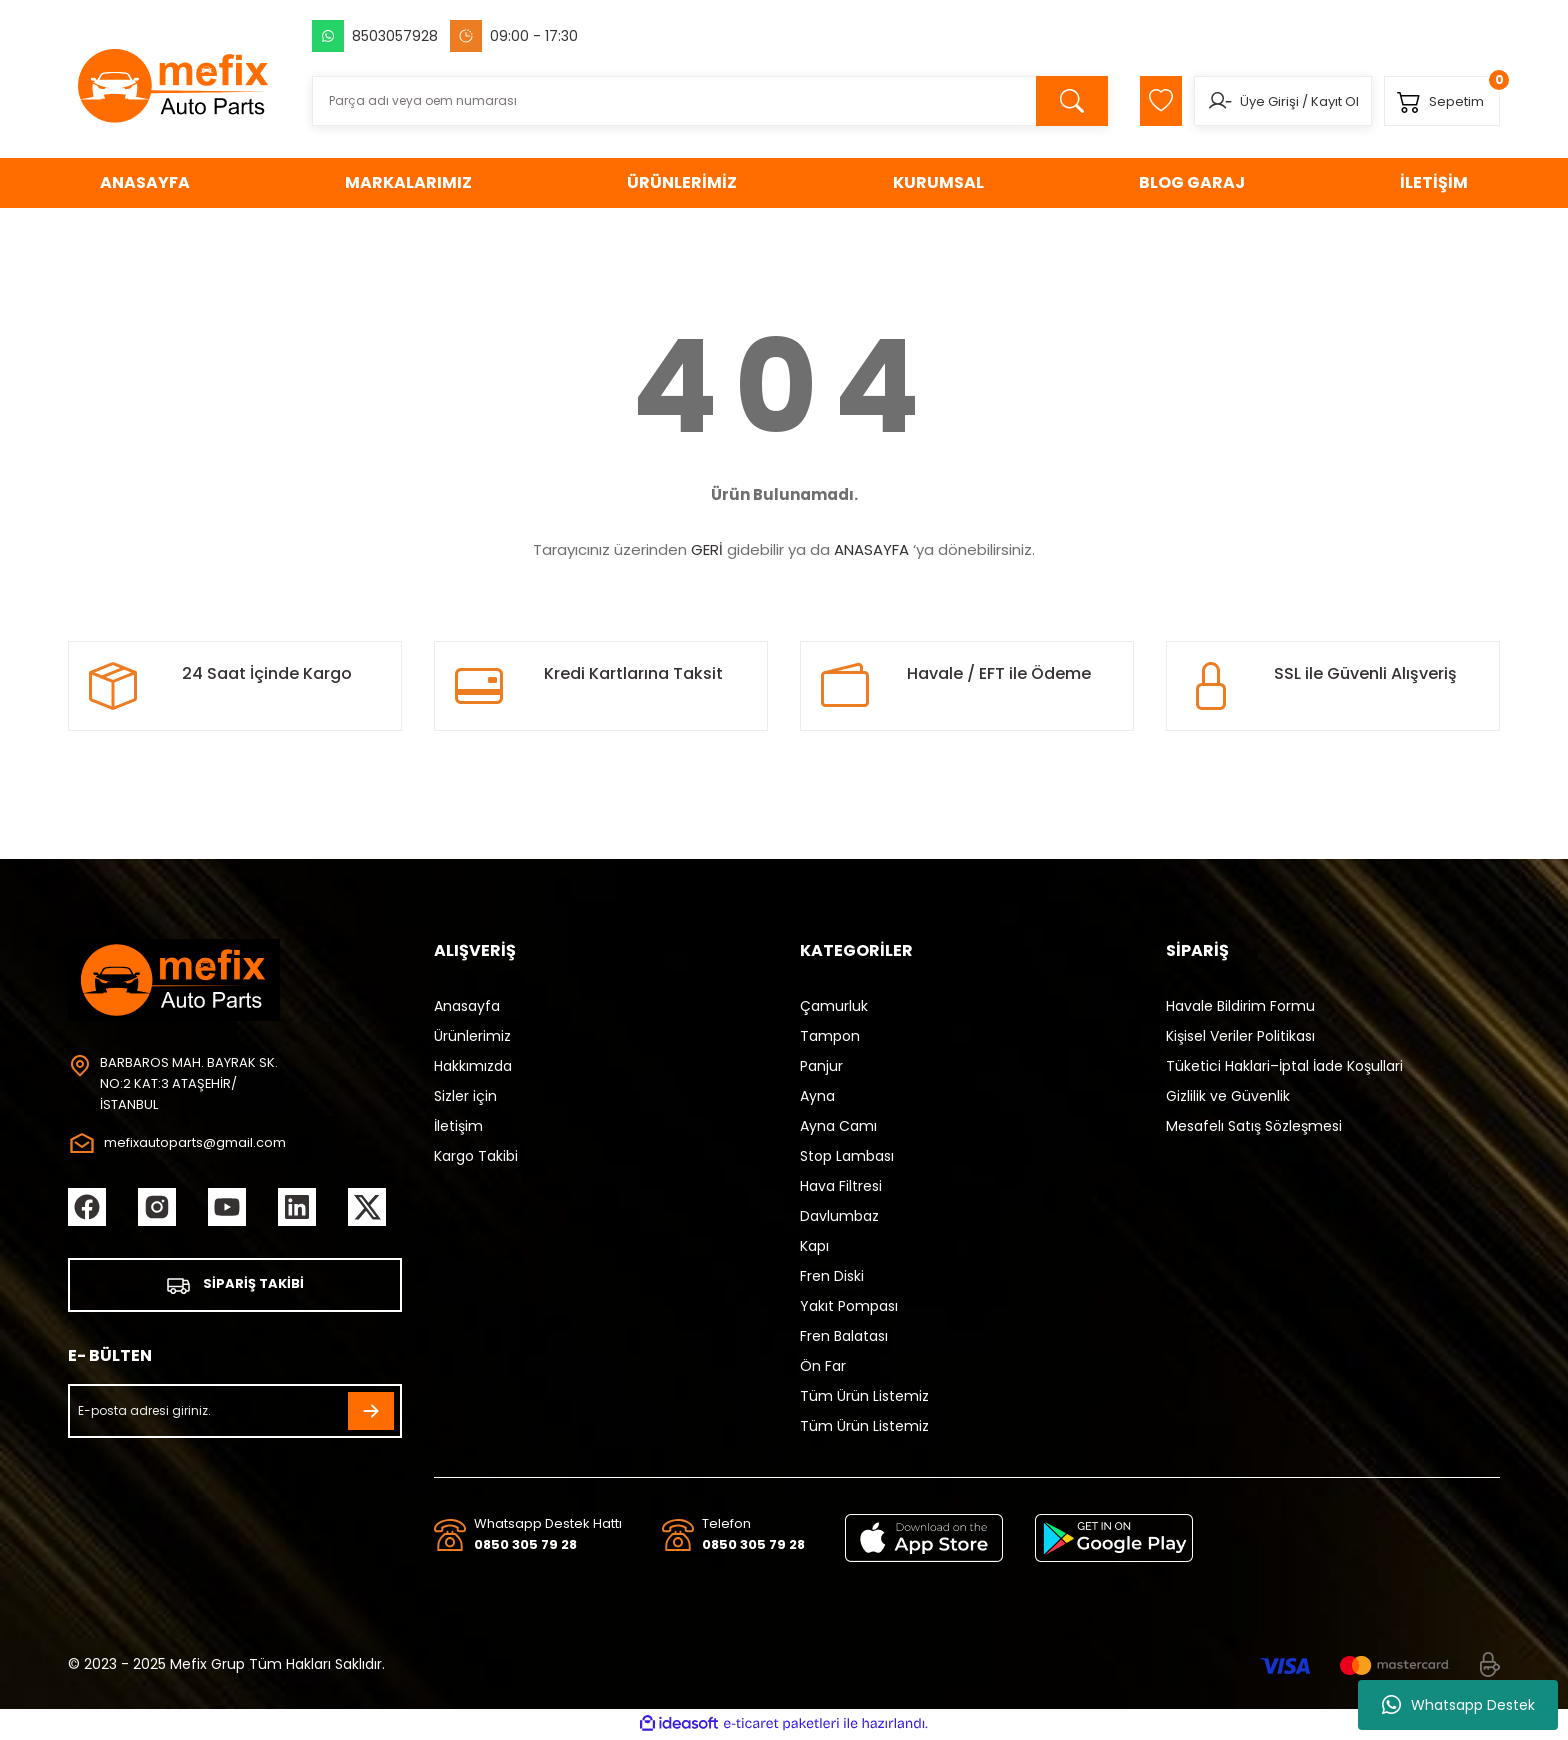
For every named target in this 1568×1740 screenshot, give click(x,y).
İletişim (458, 1126)
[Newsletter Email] (235, 1414)
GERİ (707, 549)
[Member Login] (1207, 101)
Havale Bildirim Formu (1240, 1006)
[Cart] (1438, 101)
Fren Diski (832, 1276)
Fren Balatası (844, 1336)
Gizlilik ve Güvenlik (1228, 1096)
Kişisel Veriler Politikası (1240, 1036)
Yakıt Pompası (849, 1306)
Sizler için (465, 1096)
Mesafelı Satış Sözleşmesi (1254, 1126)
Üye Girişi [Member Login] (1257, 101)
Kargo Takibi (476, 1156)
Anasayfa (467, 1006)
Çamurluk (834, 1006)
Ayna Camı (838, 1126)
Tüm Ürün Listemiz (864, 1396)
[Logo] (174, 85)
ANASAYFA (871, 549)
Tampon (830, 1036)
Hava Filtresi (841, 1186)
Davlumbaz (839, 1216)
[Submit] (371, 1414)
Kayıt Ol (1323, 101)
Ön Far (823, 1366)
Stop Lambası (847, 1156)
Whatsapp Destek (1458, 1705)
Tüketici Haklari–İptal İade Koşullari (1284, 1066)
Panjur (821, 1066)
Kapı (814, 1246)
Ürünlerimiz (472, 1036)
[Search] (699, 101)
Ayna (817, 1096)
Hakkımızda (473, 1066)
